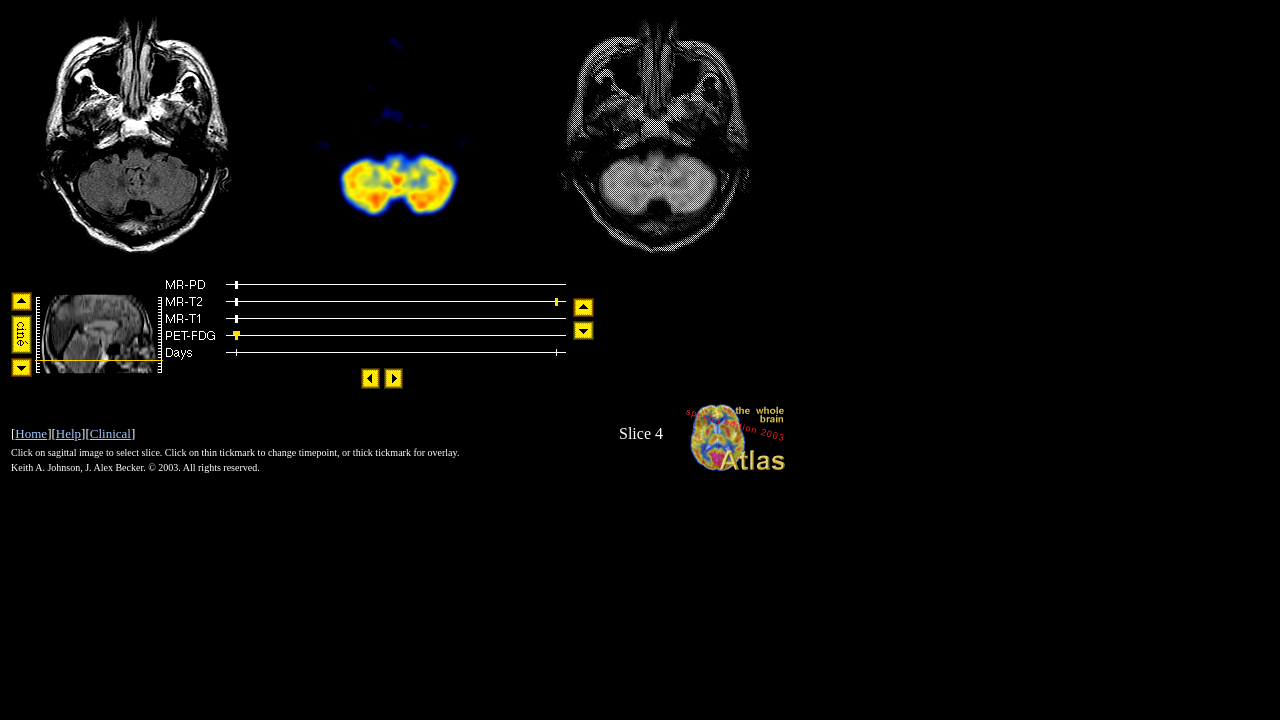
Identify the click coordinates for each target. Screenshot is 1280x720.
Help (68, 433)
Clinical (110, 433)
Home (31, 433)
